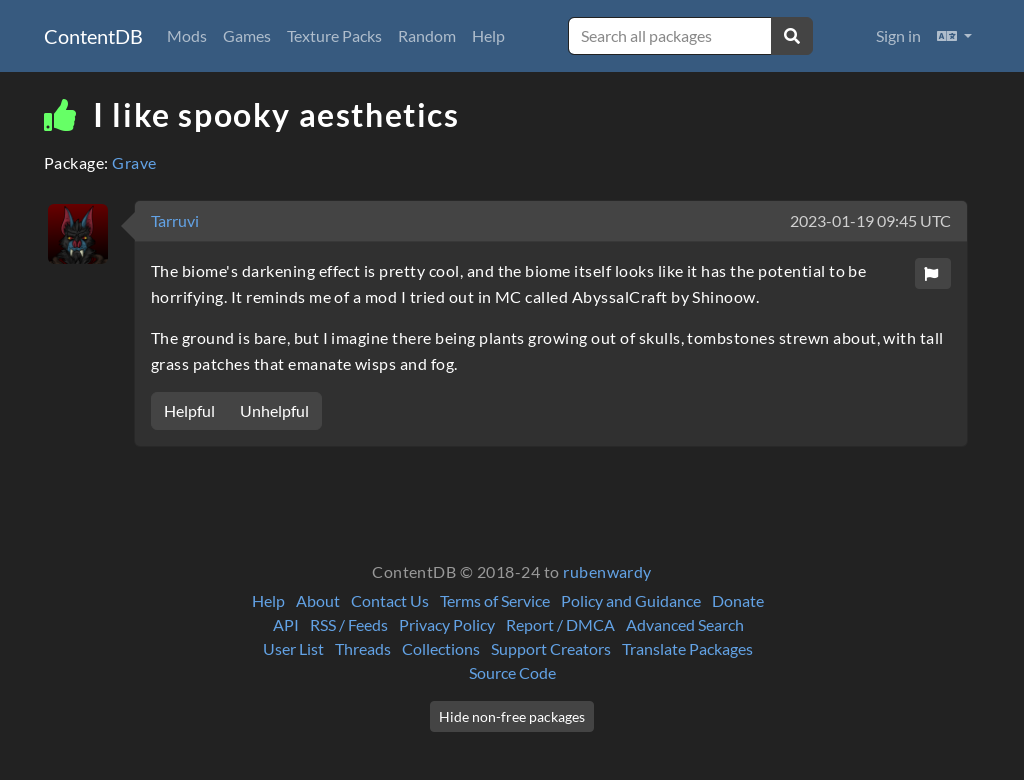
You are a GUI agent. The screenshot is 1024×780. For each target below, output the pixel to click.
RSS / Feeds (349, 624)
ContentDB (93, 36)
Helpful (189, 410)
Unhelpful (274, 410)
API (286, 624)
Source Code (512, 672)
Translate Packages (687, 648)
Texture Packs (334, 35)
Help (488, 35)
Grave (134, 162)
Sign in (898, 35)
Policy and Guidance (631, 600)
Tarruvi (175, 220)
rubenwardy (607, 571)
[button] (954, 36)
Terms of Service (495, 600)
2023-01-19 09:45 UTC (870, 220)
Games (247, 35)
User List (293, 648)
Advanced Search (685, 624)
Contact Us (390, 600)
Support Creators (551, 648)
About (318, 600)
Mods (187, 35)
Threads (363, 648)
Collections (441, 648)
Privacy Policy (447, 624)
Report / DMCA (560, 624)
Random (427, 35)
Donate (738, 600)
